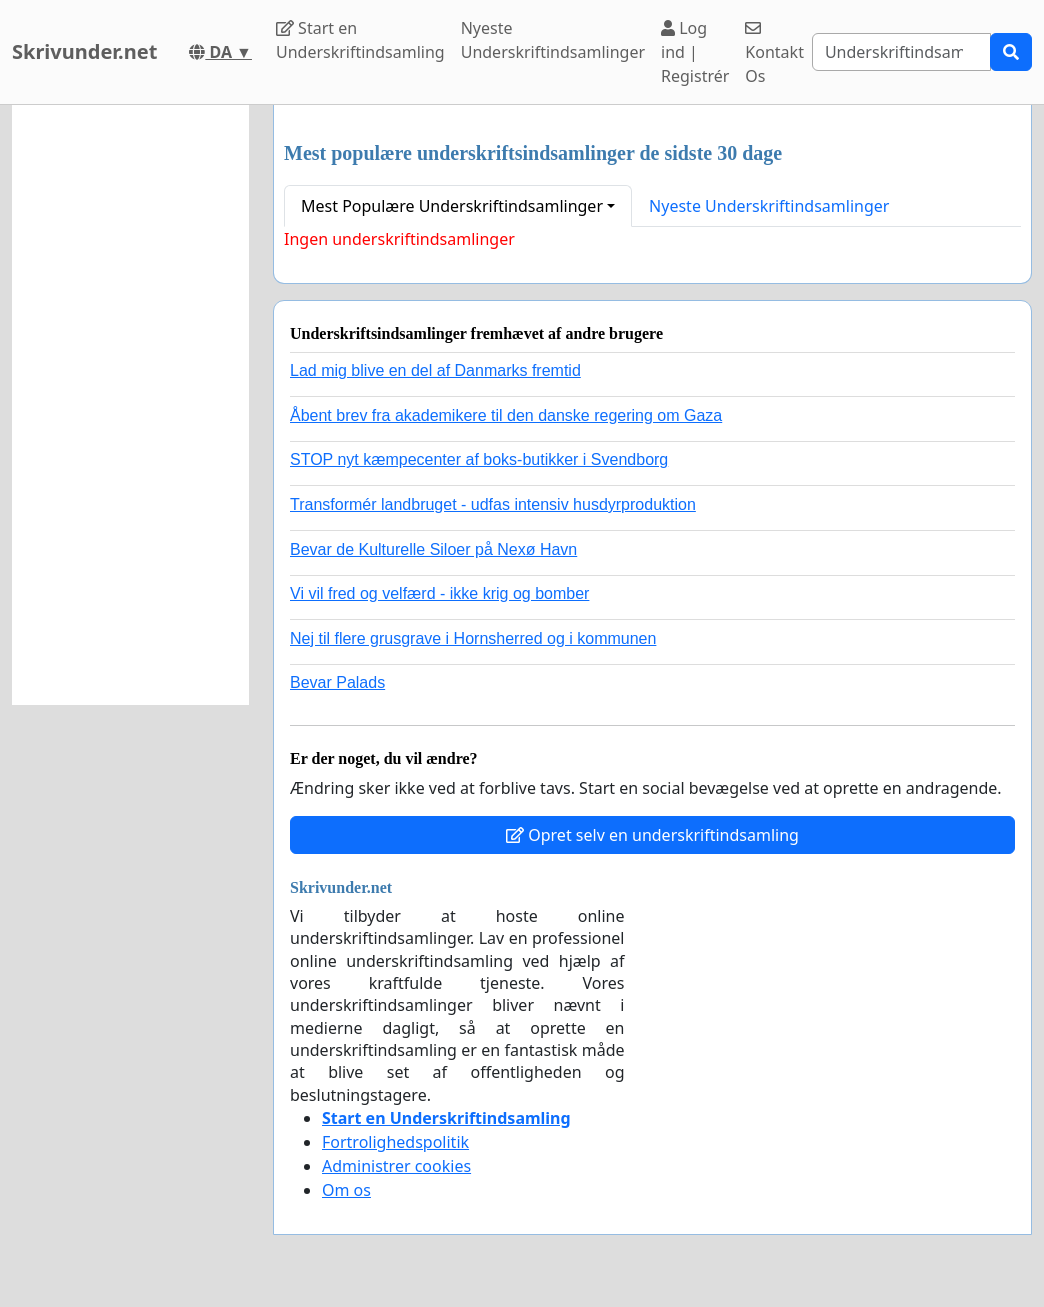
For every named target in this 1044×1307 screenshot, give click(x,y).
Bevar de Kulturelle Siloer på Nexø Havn (433, 549)
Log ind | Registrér (695, 52)
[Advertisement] (130, 405)
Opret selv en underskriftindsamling (652, 835)
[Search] (901, 52)
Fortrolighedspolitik (395, 1142)
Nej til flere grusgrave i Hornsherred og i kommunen (473, 638)
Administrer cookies (396, 1166)
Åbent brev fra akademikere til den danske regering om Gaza (506, 415)
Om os (346, 1190)
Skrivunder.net (84, 51)
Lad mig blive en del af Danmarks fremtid (435, 370)
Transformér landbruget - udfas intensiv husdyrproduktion (493, 504)
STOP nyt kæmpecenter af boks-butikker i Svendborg (479, 459)
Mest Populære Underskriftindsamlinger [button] (452, 206)
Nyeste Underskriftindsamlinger (553, 40)
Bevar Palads (337, 682)
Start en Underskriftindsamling (360, 40)
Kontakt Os (774, 53)
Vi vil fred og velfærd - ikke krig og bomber (439, 593)
